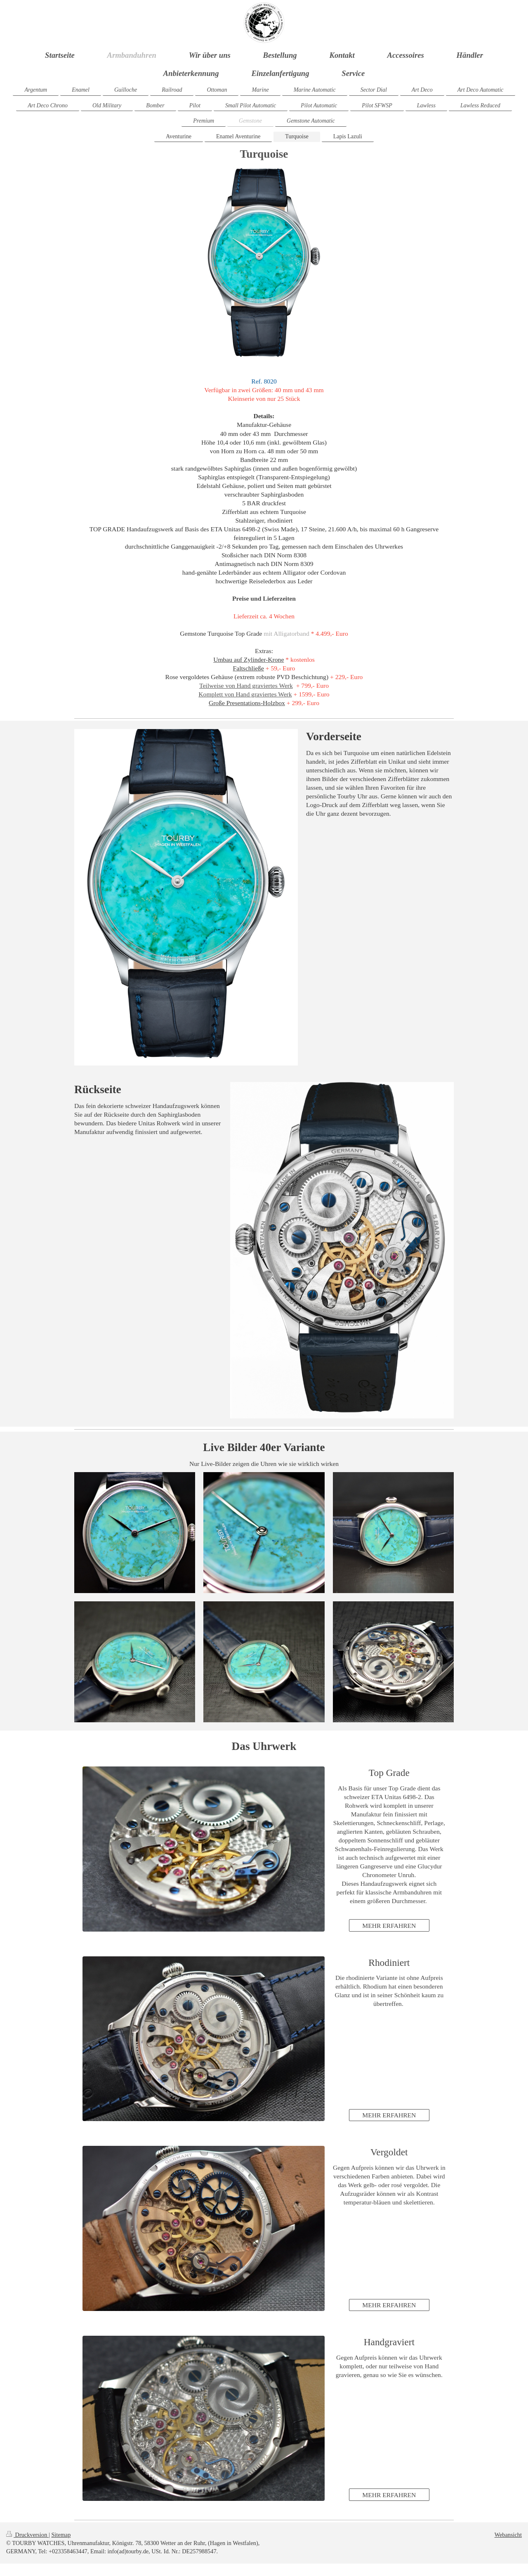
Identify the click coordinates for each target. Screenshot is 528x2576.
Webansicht (508, 2534)
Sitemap (61, 2534)
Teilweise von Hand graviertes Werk (246, 685)
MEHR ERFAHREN (389, 1925)
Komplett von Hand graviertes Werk (245, 694)
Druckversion (27, 2534)
